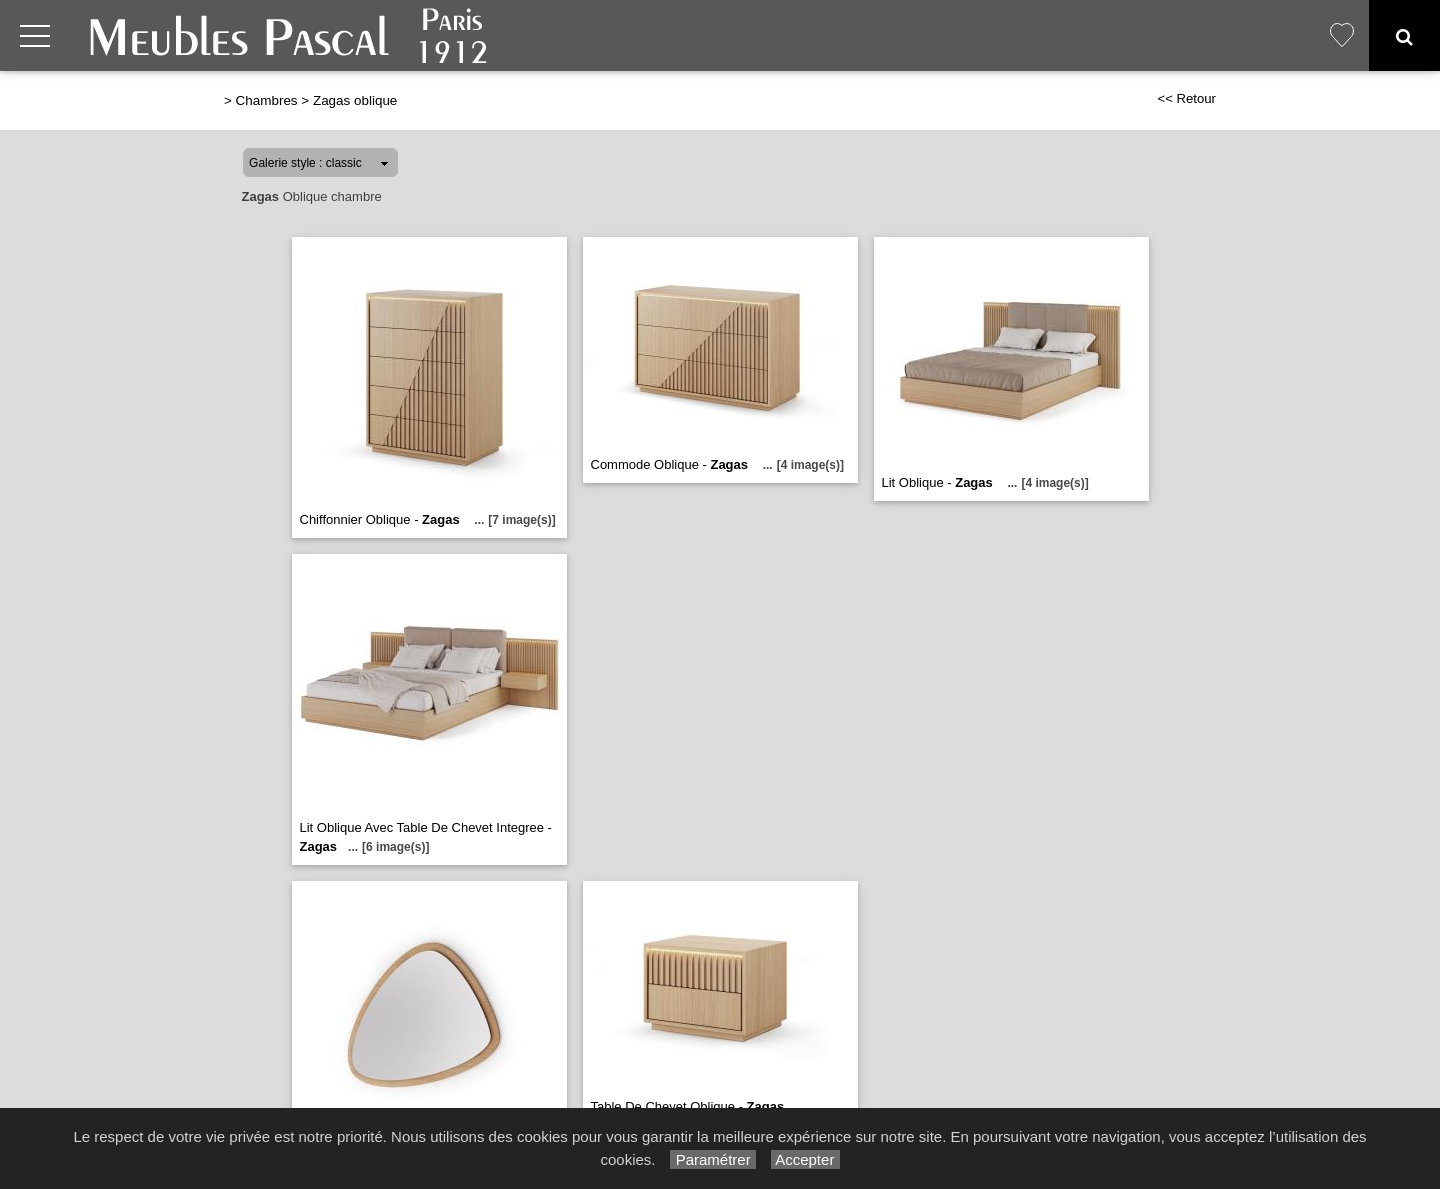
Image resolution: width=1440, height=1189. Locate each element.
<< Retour (1186, 98)
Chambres (267, 100)
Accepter (805, 1159)
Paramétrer (712, 1159)
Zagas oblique (355, 100)
